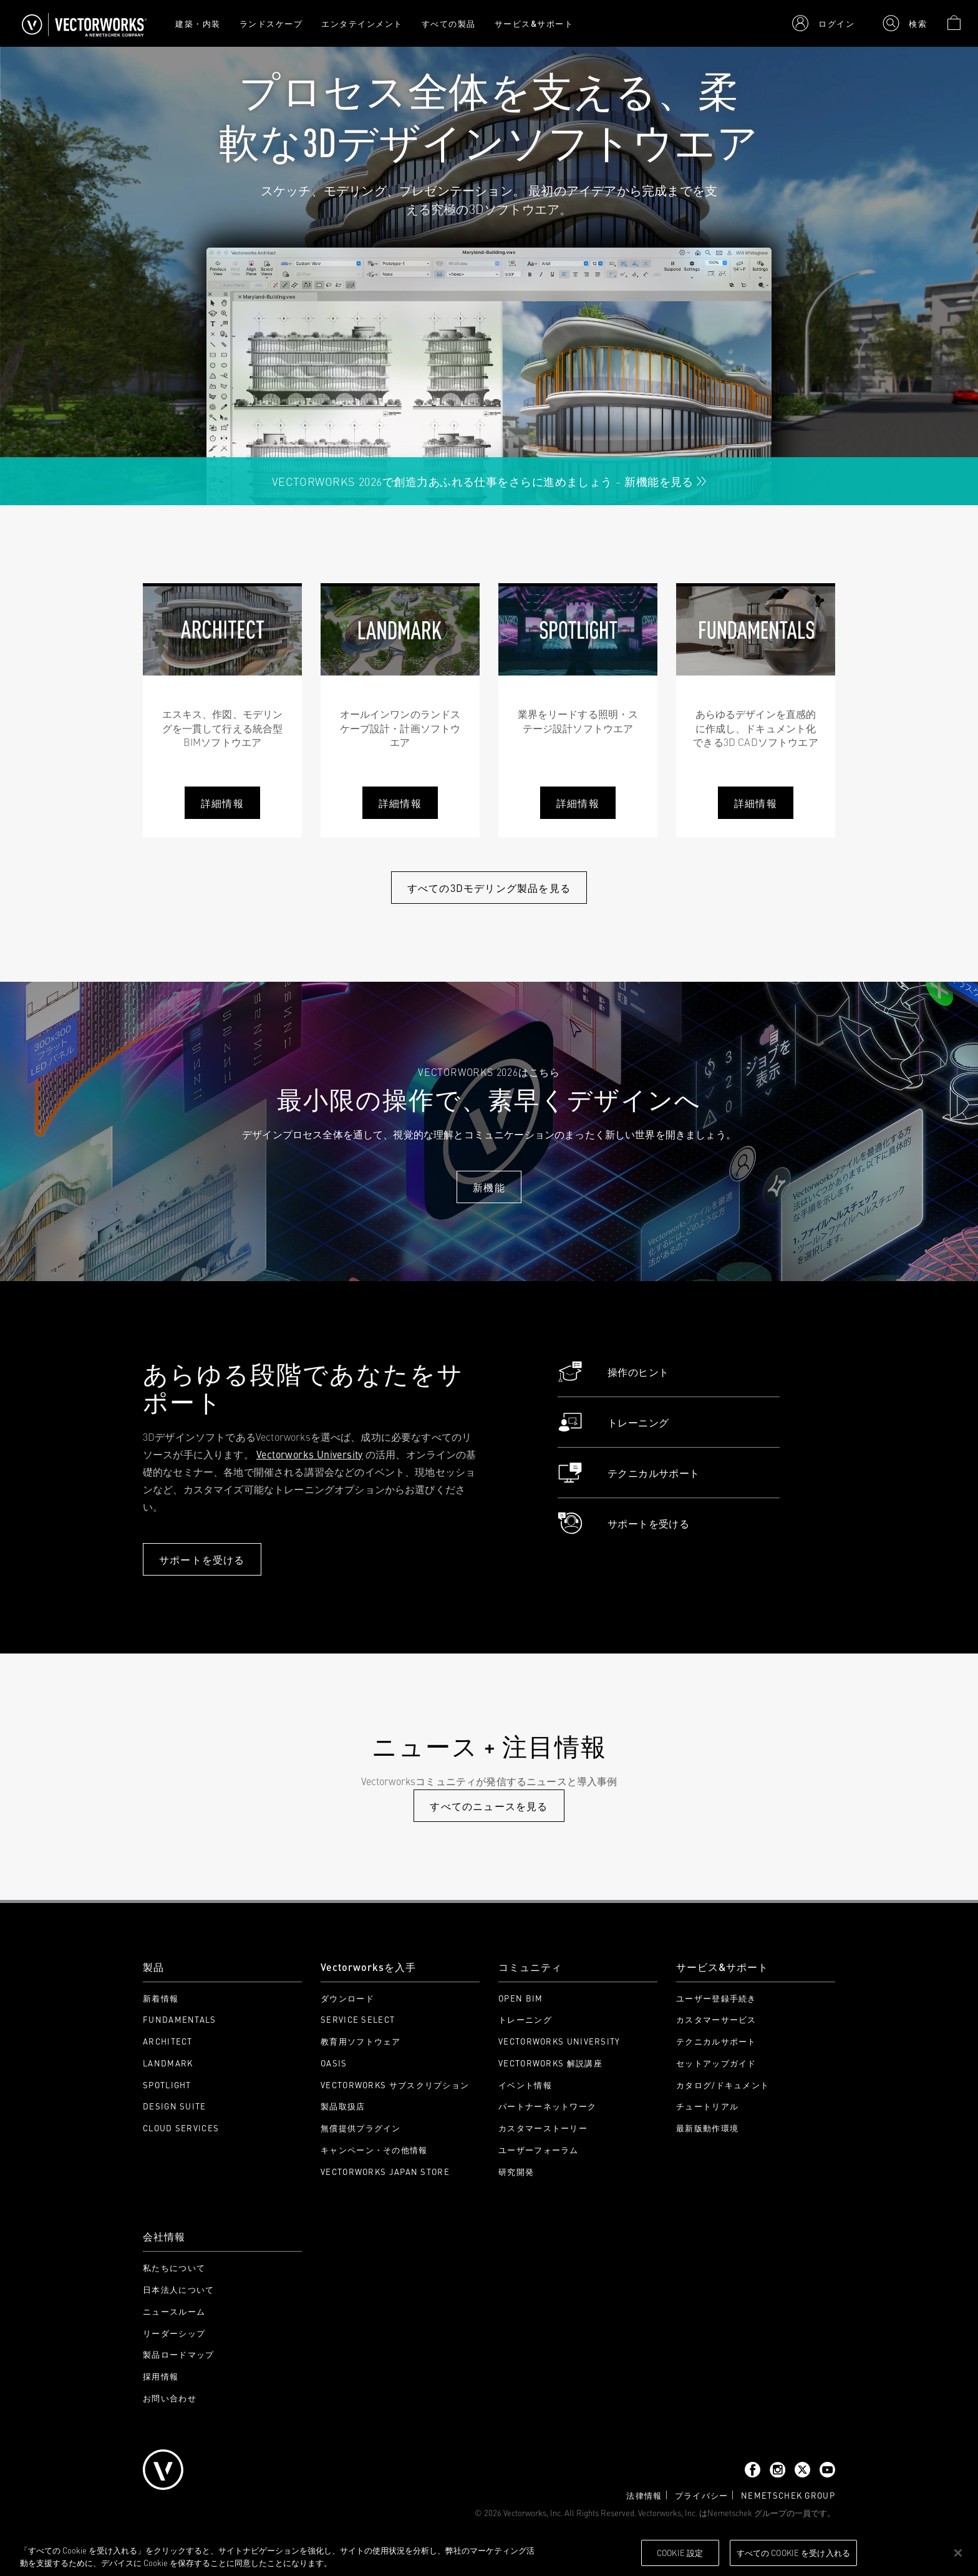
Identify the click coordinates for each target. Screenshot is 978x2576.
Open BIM (520, 1998)
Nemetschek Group (788, 2495)
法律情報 (644, 2495)
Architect (168, 2041)
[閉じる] (958, 2553)
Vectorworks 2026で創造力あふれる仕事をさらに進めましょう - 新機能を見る (489, 481)
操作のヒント (613, 1371)
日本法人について (178, 2289)
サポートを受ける (202, 1559)
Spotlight (167, 2085)
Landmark (168, 2063)
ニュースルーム (174, 2311)
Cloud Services (181, 2128)
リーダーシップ (174, 2333)
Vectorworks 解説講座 (550, 2063)
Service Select (358, 2019)
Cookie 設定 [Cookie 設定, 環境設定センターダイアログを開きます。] (680, 2552)
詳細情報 (222, 803)
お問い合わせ (169, 2398)
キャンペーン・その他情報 (374, 2150)
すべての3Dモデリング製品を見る (489, 887)
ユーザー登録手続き (716, 1998)
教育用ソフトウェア (361, 2041)
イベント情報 (525, 2085)
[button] (823, 23)
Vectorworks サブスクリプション (395, 2085)
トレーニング (613, 1422)
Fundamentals (179, 2019)
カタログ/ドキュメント (722, 2085)
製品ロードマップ (178, 2354)
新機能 (489, 1187)
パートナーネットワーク (547, 2106)
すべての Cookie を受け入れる (793, 2552)
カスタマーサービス (716, 2019)
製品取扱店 (343, 2106)
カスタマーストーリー (543, 2128)
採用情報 (160, 2376)
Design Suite (174, 2106)
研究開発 (516, 2171)
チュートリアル (707, 2106)
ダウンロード (347, 1998)
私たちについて (174, 2267)
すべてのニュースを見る (489, 1806)
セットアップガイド (716, 2063)
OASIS (334, 2063)
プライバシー (702, 2495)
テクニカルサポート (629, 1472)
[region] (489, 2554)
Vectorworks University (309, 1454)
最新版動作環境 (707, 2128)
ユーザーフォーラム (538, 2150)
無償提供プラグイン (361, 2128)
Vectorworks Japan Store (385, 2171)
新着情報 (160, 1998)
